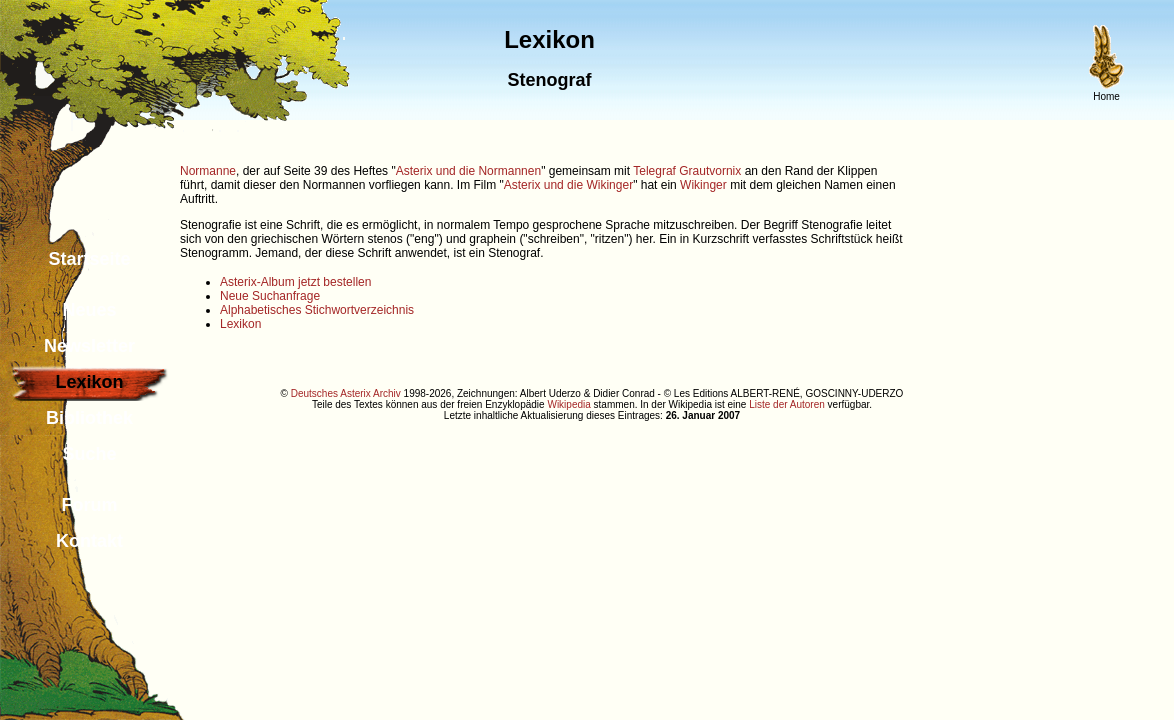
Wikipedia (568, 404)
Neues (89, 310)
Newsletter (89, 346)
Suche (89, 454)
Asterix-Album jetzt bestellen (295, 282)
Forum (90, 505)
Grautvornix (710, 171)
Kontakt (89, 541)
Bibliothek (89, 418)
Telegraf (654, 171)
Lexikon (240, 324)
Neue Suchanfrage (270, 296)
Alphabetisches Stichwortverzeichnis (317, 310)
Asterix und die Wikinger (568, 185)
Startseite (89, 259)
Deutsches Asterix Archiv (346, 393)
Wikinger (703, 185)
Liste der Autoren (787, 404)
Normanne (208, 171)
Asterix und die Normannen (468, 171)
